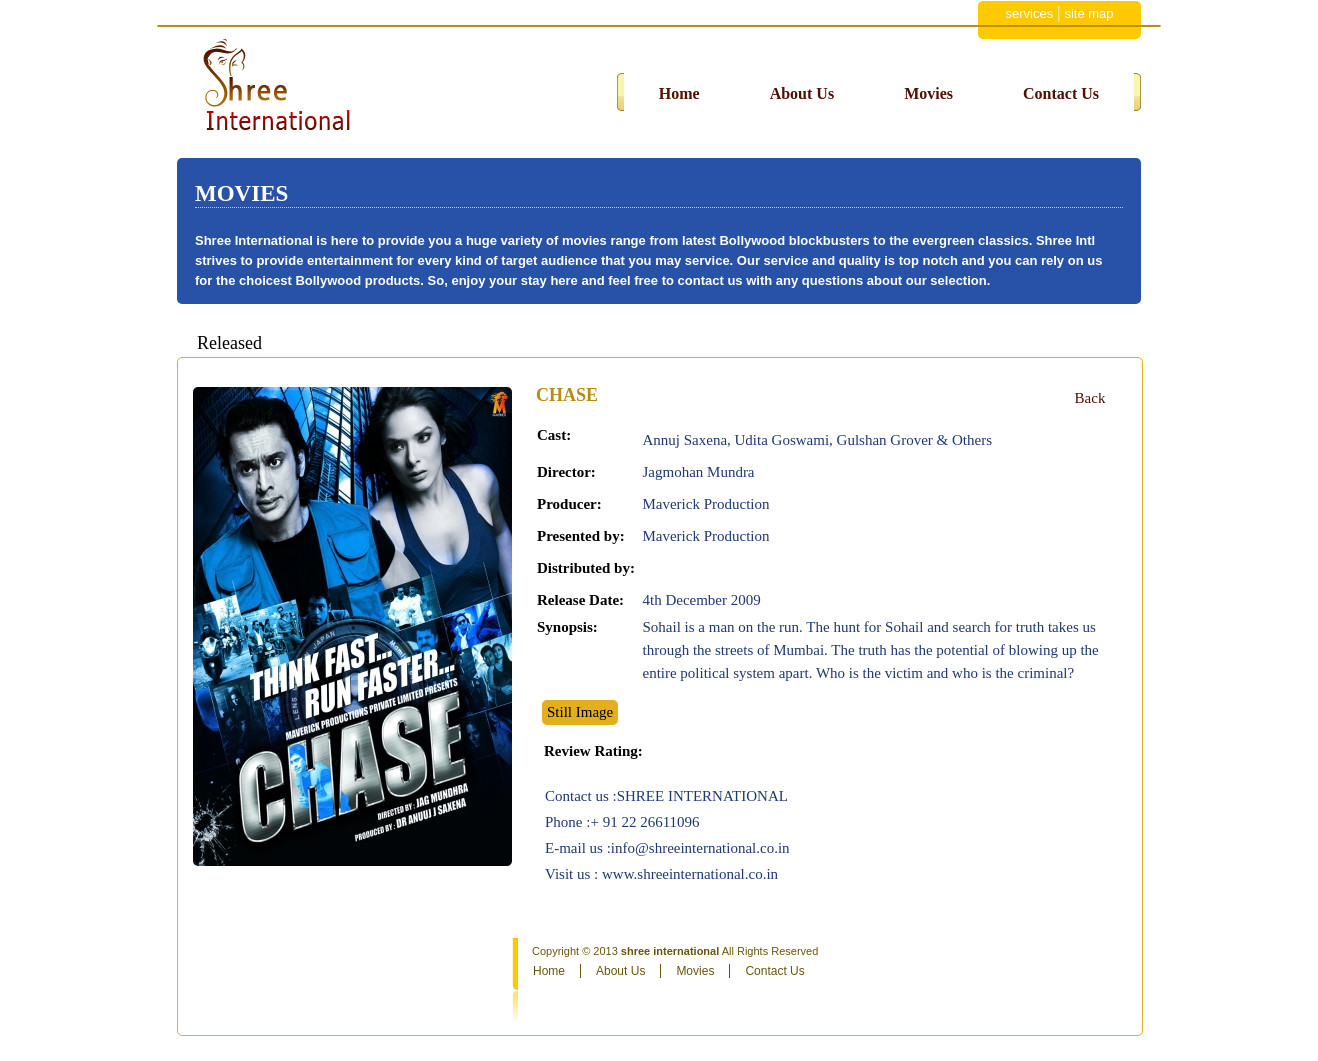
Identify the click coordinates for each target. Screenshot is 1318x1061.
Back (1090, 398)
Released (229, 343)
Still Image (580, 712)
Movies (928, 93)
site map (1088, 13)
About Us (802, 93)
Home (679, 93)
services (1029, 13)
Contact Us (1061, 93)
